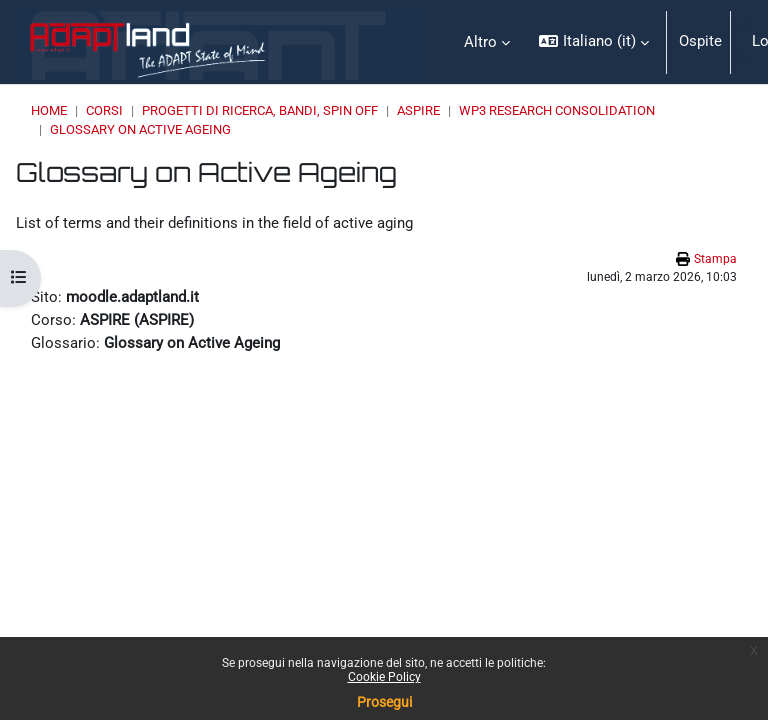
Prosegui (384, 702)
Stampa (715, 259)
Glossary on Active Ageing (140, 129)
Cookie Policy (384, 677)
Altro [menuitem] (480, 42)
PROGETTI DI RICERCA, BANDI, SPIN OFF (260, 110)
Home (49, 110)
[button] (593, 42)
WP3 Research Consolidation (557, 110)
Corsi (104, 110)
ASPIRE (418, 110)
